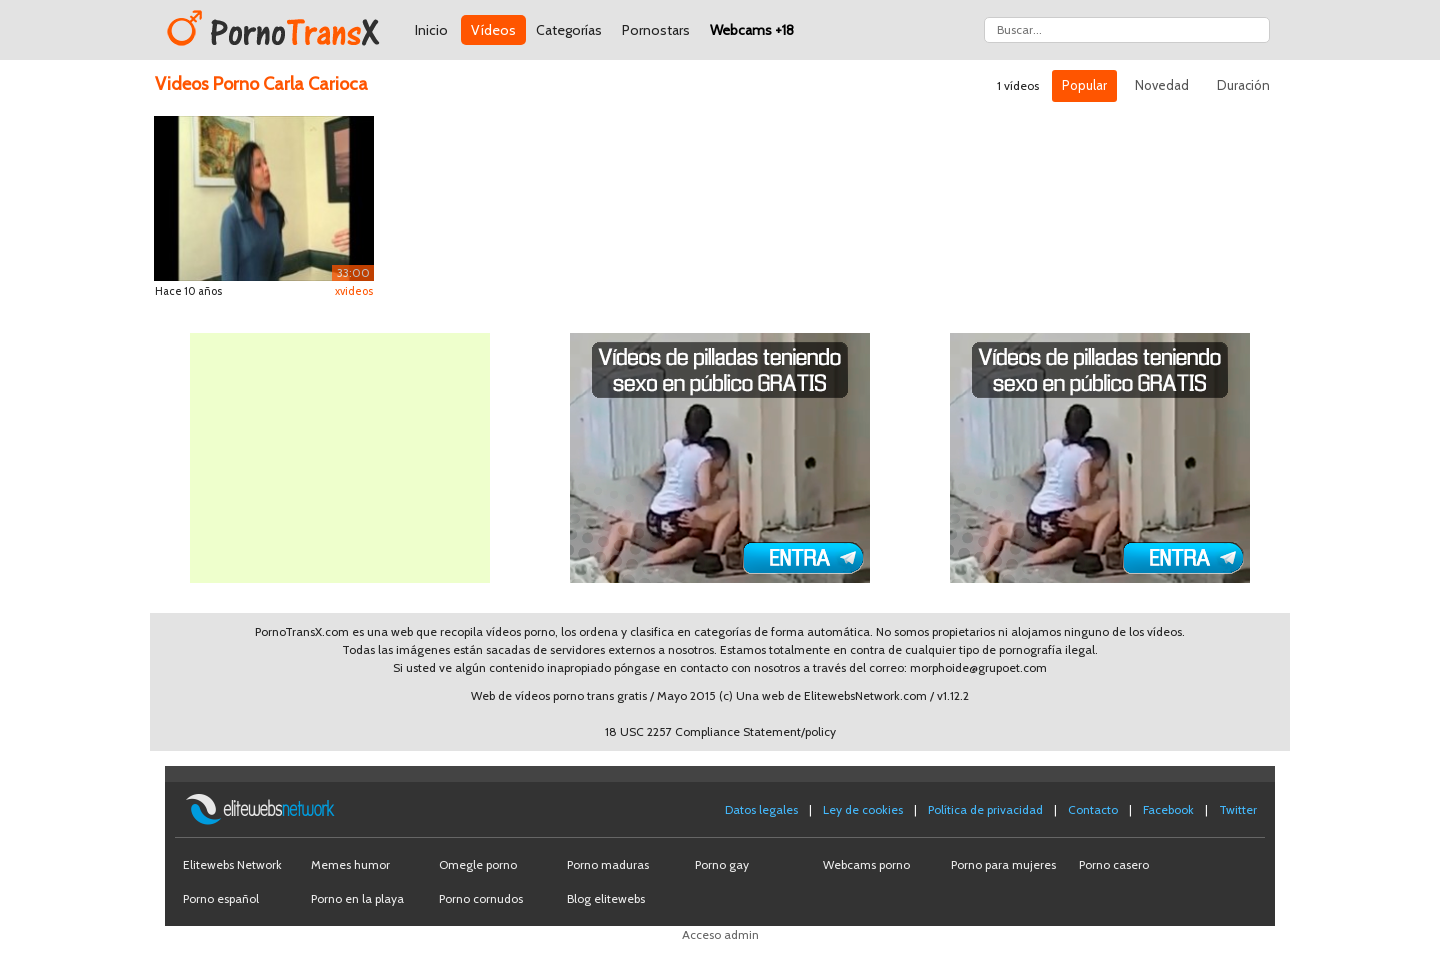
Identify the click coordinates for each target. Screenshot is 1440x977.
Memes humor (350, 864)
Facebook (1168, 809)
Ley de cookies (863, 809)
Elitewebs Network (232, 864)
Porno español (221, 898)
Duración (1243, 85)
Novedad (1162, 85)
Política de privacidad (985, 809)
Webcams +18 (752, 30)
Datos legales (761, 809)
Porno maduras (608, 864)
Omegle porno (478, 864)
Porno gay (722, 864)
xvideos (354, 291)
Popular (1084, 85)
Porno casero (1114, 864)
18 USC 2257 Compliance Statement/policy (720, 731)
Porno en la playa (357, 898)
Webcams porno (866, 864)
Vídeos (493, 30)
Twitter (1238, 809)
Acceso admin (720, 934)
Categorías (569, 30)
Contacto (1093, 809)
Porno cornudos (481, 898)
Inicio (431, 30)
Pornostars (656, 30)
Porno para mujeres (1003, 864)
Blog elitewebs (606, 898)
